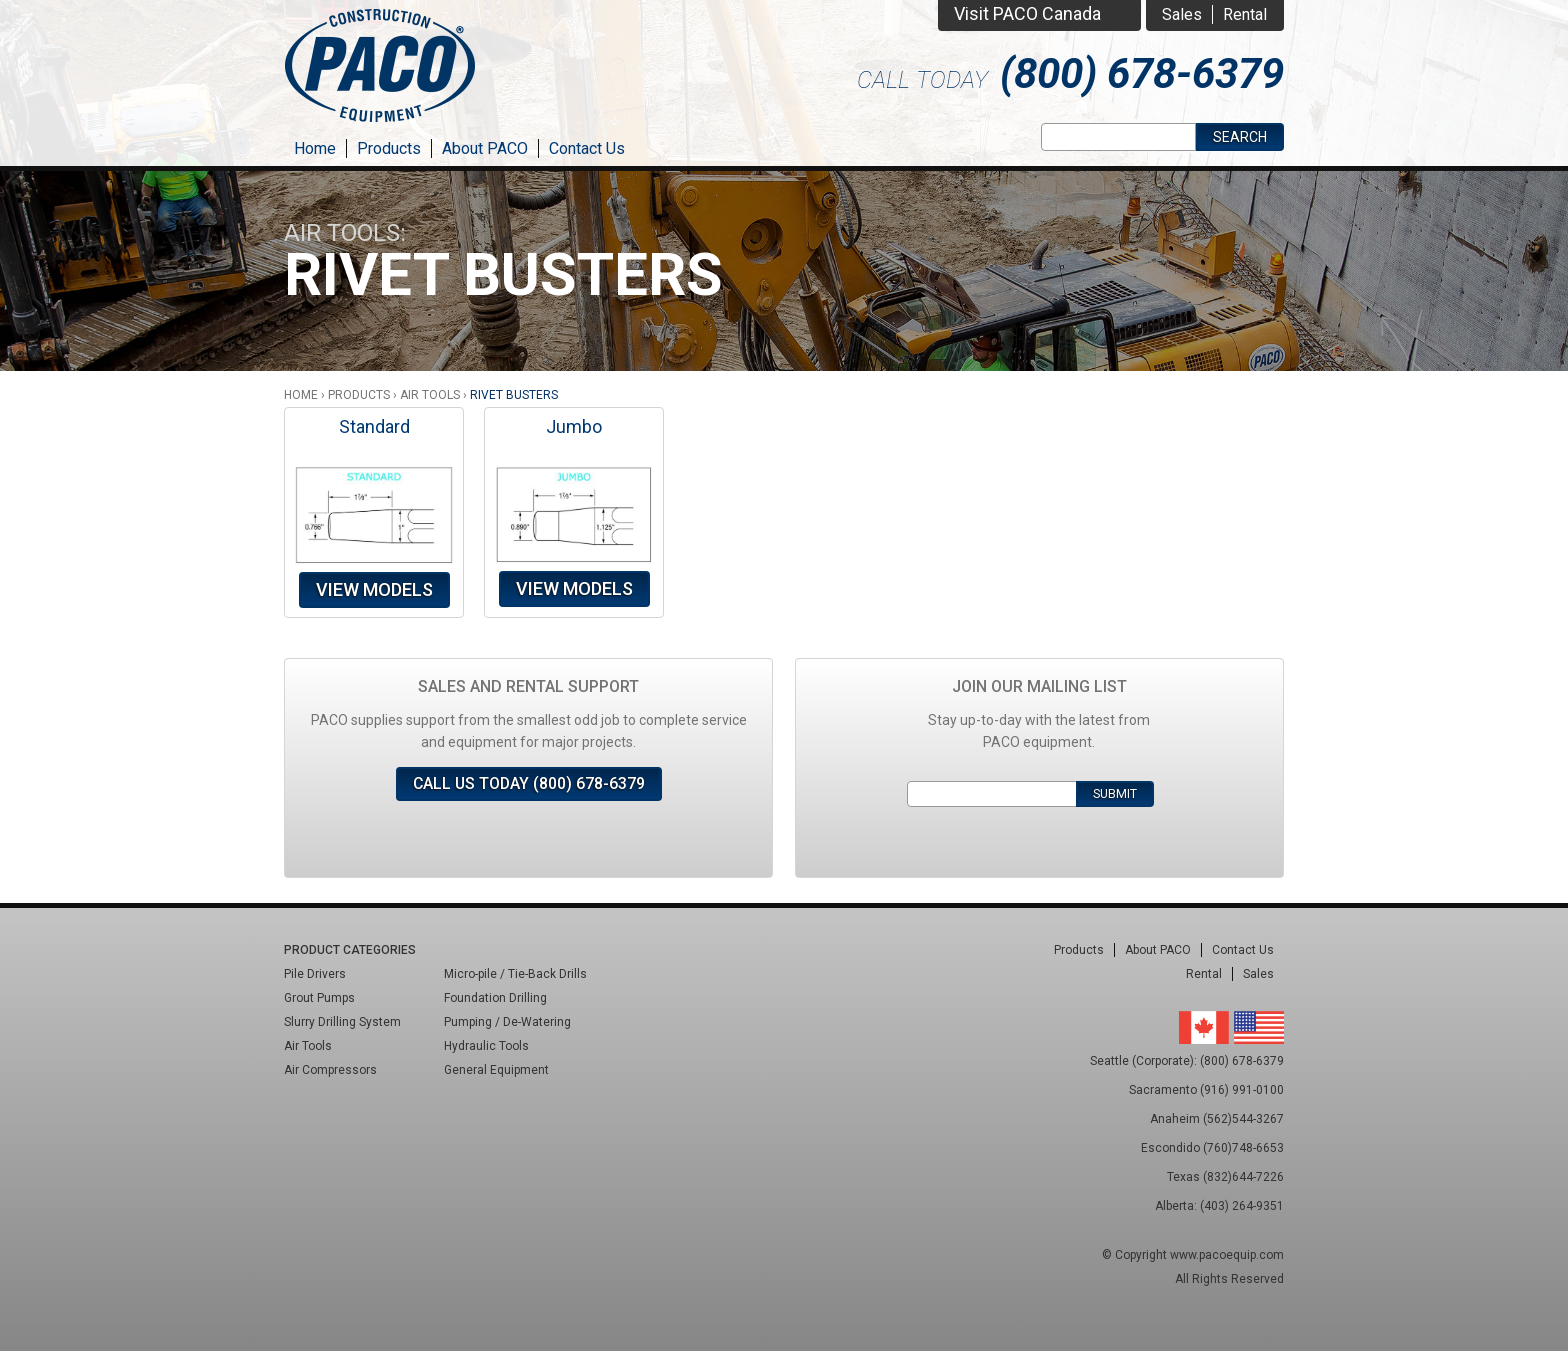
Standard (374, 426)
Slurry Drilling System (342, 1022)
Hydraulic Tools (486, 1046)
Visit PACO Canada (1027, 13)
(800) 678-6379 (1142, 73)
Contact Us (587, 148)
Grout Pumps (319, 998)
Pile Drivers (315, 974)
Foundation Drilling (495, 998)
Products (389, 148)
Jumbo (574, 426)
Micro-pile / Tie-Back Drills (515, 974)
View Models (374, 589)
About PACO (485, 148)
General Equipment (496, 1070)
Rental (1245, 14)
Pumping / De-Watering (507, 1022)
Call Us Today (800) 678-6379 (529, 783)
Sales (1182, 14)
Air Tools (430, 395)
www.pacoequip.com (1227, 1255)
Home (315, 148)
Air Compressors (330, 1070)
